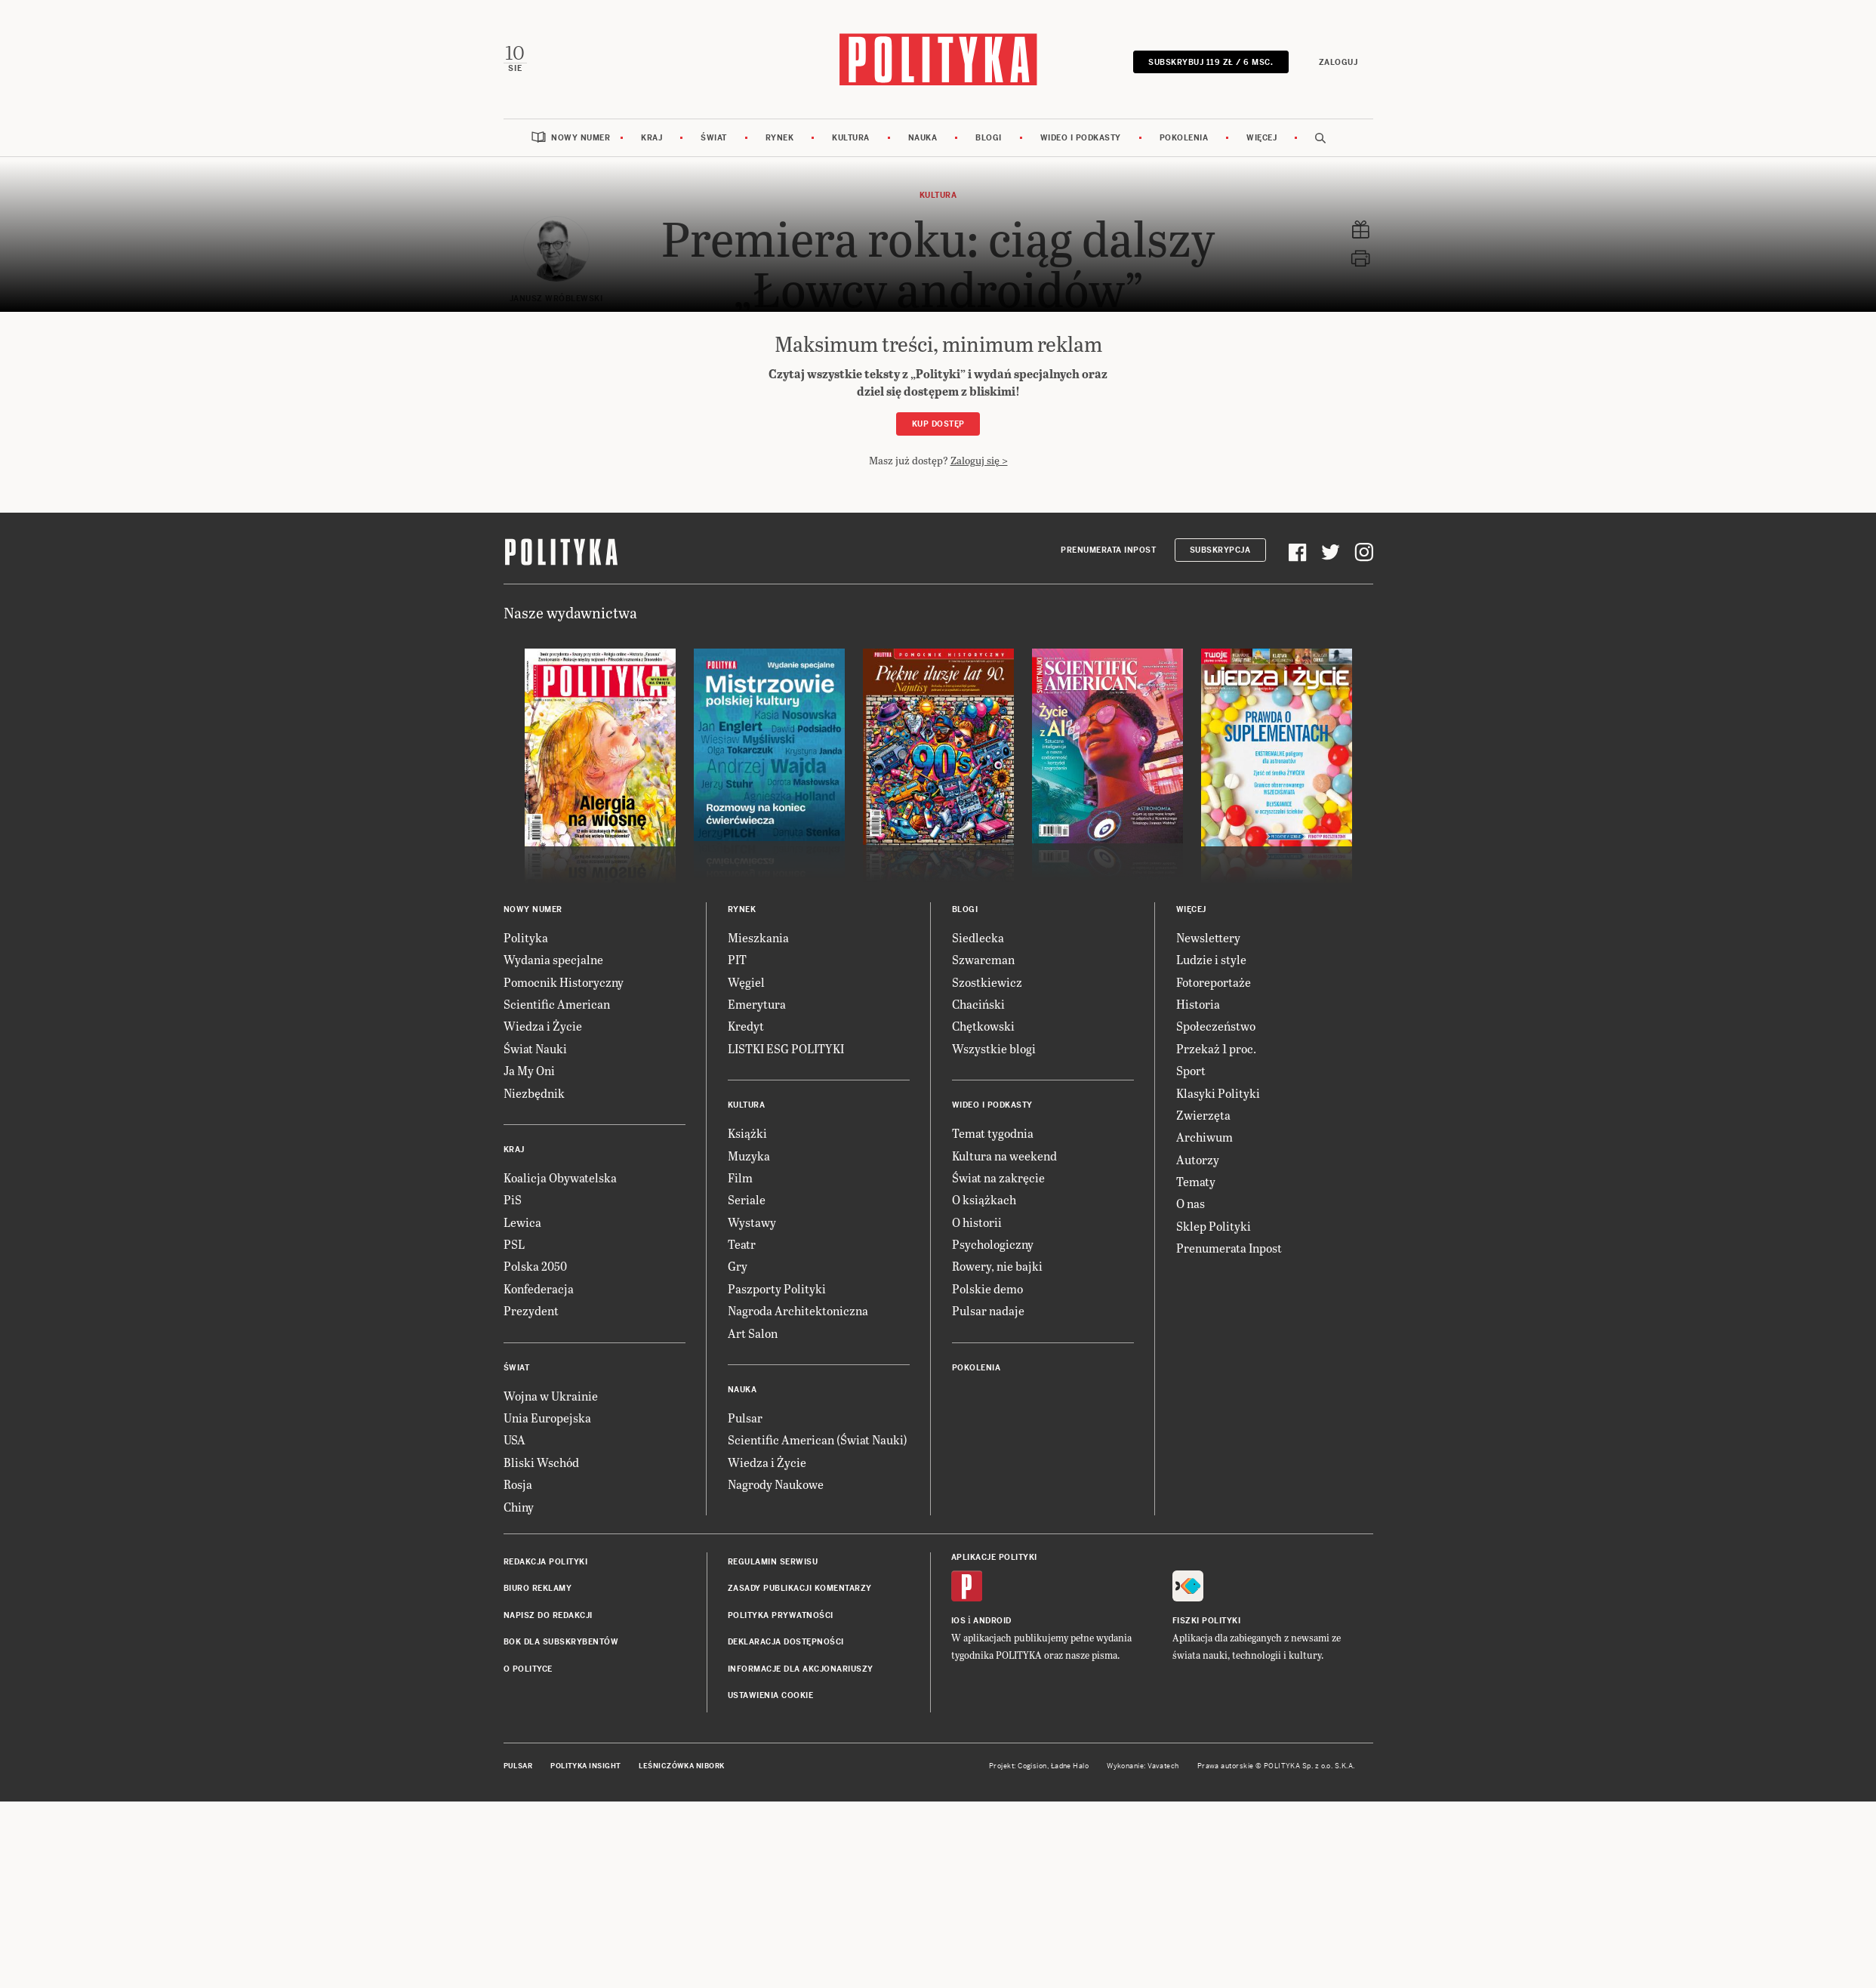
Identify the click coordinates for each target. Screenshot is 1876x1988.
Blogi (988, 137)
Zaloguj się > (979, 459)
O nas (1190, 1439)
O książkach (984, 1435)
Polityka (526, 1173)
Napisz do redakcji (548, 1851)
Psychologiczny (992, 1480)
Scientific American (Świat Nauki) (817, 1675)
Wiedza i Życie (543, 1262)
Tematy (1195, 1417)
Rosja (518, 1720)
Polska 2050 (535, 1502)
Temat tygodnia (992, 1369)
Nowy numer (580, 137)
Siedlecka (978, 1173)
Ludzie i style (1211, 1195)
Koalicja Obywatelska (560, 1413)
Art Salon (753, 1568)
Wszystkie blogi (994, 1284)
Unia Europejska (547, 1654)
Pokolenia (1184, 137)
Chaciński (978, 1240)
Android (992, 1857)
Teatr (742, 1480)
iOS (958, 1857)
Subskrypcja (1220, 786)
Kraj (651, 137)
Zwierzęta (1203, 1351)
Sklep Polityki (1213, 1461)
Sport (1191, 1306)
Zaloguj (1339, 61)
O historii (977, 1457)
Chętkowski (983, 1262)
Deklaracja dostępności (786, 1878)
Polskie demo (987, 1524)
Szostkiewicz (987, 1217)
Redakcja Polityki (546, 1798)
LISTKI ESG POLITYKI (786, 1284)
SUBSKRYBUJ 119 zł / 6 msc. (1211, 61)
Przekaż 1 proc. (1216, 1284)
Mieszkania (758, 1173)
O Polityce (528, 1904)
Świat (714, 137)
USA (514, 1675)
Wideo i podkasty (1080, 137)
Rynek (779, 137)
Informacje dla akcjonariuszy (800, 1904)
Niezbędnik (534, 1328)
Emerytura (757, 1240)
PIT (737, 1195)
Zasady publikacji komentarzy (800, 1824)
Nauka (923, 137)
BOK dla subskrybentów (561, 1878)
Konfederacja (539, 1524)
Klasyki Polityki (1218, 1328)
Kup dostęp (938, 423)
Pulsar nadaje (988, 1546)
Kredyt (746, 1262)
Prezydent (531, 1546)
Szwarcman (983, 1195)
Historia (1198, 1240)
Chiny (519, 1742)
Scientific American (557, 1240)
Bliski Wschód (541, 1697)
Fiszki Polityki (1206, 1857)
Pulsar (745, 1654)
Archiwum (1204, 1373)
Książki (747, 1369)
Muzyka (749, 1391)
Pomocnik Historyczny (564, 1217)
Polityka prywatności (780, 1851)
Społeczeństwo (1215, 1262)
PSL (514, 1480)
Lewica (522, 1457)
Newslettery (1208, 1173)
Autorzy (1197, 1395)
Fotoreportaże (1213, 1217)
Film (740, 1413)
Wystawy (752, 1457)
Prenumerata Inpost (1108, 786)
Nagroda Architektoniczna (798, 1546)
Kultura (851, 137)
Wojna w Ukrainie (551, 1631)
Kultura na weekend (1004, 1391)
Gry (737, 1502)
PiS (513, 1435)
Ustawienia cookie (771, 1932)
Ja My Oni (529, 1306)
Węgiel (746, 1217)
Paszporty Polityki (777, 1524)
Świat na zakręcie (998, 1413)
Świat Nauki (535, 1284)
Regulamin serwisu (773, 1798)
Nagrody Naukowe (776, 1720)
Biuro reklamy (538, 1824)
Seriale (746, 1435)
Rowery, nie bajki (997, 1502)
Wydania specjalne (553, 1195)
